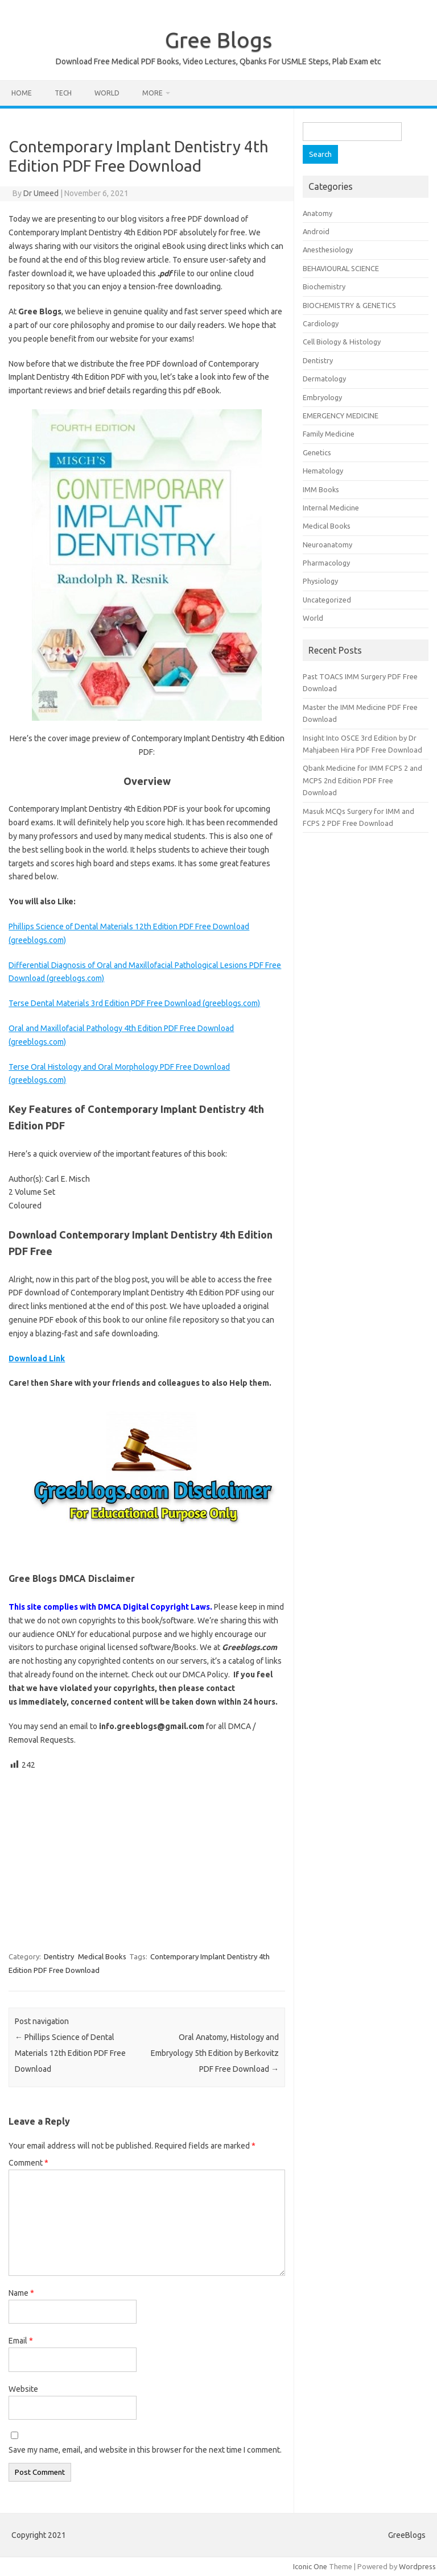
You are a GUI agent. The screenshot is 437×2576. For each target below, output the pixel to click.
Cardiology (321, 323)
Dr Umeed (41, 193)
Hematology (323, 471)
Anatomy (317, 213)
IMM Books (321, 489)
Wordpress (417, 2566)
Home (21, 93)
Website (23, 2389)
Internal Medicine (331, 508)
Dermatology (324, 379)
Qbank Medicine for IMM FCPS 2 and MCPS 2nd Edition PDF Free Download (362, 780)
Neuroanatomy (327, 545)
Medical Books (102, 1956)
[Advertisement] (147, 1856)
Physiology (320, 581)
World (106, 93)
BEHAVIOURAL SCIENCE (341, 268)
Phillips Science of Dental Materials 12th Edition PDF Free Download (70, 2053)
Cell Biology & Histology (342, 342)
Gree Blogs (218, 40)
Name (21, 2292)
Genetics (317, 452)
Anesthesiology (328, 250)
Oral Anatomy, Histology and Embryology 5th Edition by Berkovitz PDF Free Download (215, 2053)
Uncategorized (327, 600)
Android (316, 231)
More (152, 93)
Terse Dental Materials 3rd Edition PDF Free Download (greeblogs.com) (134, 1003)
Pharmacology (326, 563)
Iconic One (310, 2566)
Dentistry (59, 1956)
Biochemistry (324, 286)
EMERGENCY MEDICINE (340, 415)
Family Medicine (328, 434)
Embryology (322, 397)
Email (21, 2340)
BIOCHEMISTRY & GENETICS (349, 305)
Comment (28, 2162)
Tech (63, 93)
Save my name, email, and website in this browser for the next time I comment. (145, 2449)
